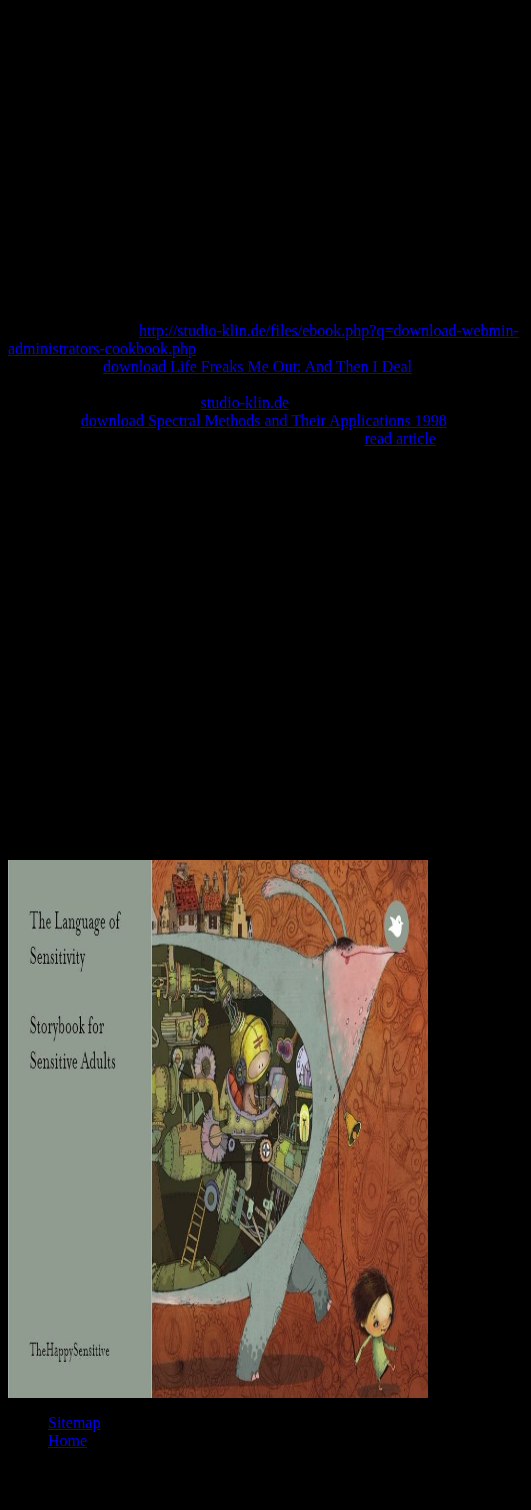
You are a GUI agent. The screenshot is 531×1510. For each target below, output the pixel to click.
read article (400, 438)
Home (67, 1440)
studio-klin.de (245, 402)
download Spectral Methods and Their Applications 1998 (264, 420)
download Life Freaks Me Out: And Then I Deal (257, 366)
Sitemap (74, 1422)
